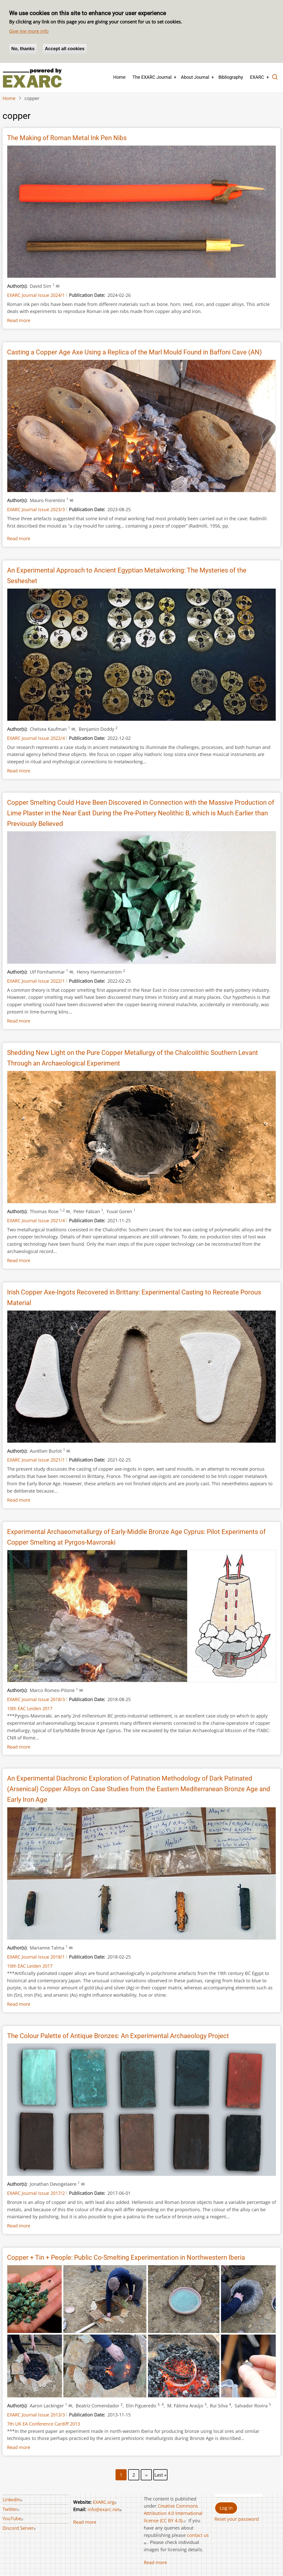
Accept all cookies (64, 48)
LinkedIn (13, 2499)
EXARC (257, 77)
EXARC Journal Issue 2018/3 (36, 1699)
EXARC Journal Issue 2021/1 (36, 1460)
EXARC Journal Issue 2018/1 (36, 1957)
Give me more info (29, 31)
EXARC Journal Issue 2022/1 (36, 981)
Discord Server (20, 2528)
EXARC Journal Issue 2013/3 (36, 2415)
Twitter (12, 2509)
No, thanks (23, 48)
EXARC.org (105, 2502)
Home (119, 77)
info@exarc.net (105, 2509)
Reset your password (236, 2519)
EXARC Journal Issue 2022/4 (36, 738)
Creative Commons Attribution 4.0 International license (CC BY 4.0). (173, 2513)
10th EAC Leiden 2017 (29, 1708)
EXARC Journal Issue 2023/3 (36, 509)
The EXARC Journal (152, 77)
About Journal (195, 77)
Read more (18, 320)
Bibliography (230, 77)
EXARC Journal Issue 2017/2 (36, 2193)
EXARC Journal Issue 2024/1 (36, 295)
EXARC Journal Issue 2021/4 (36, 1220)
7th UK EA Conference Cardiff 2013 (43, 2424)
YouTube (14, 2518)
